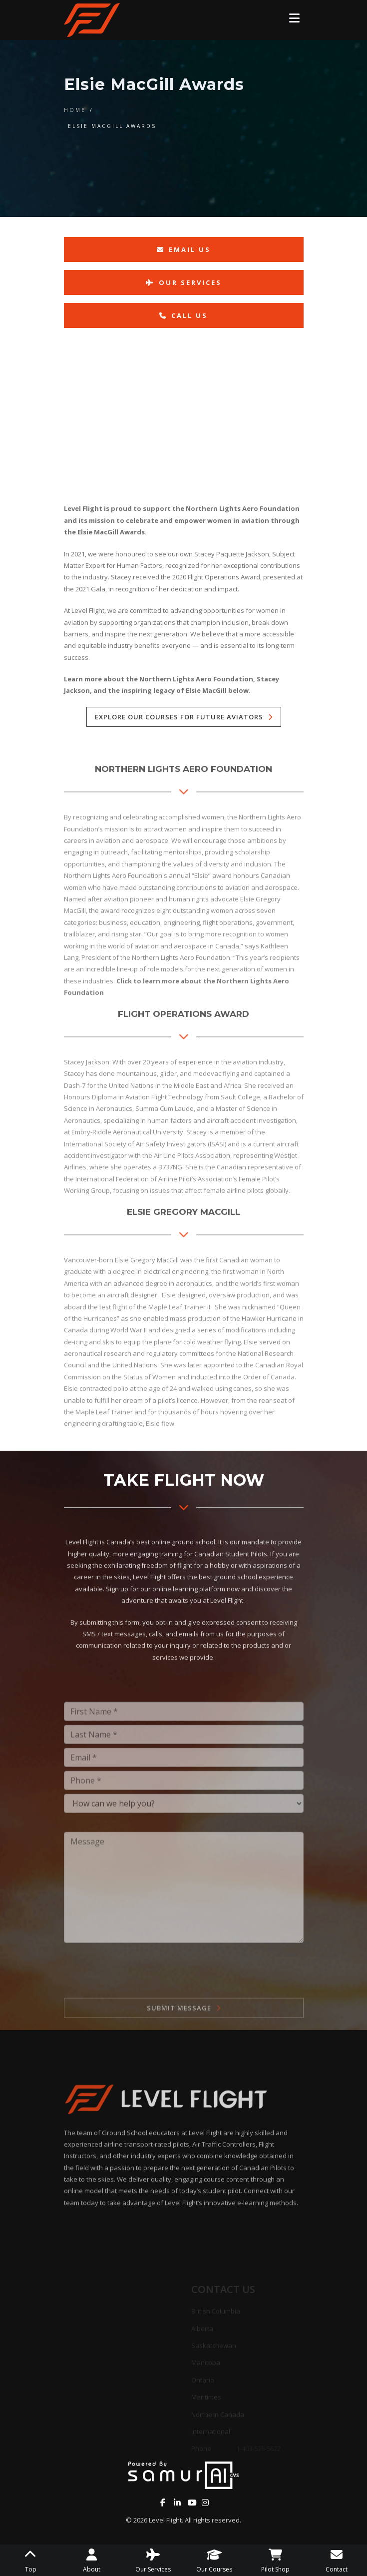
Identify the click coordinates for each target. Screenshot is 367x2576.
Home (75, 109)
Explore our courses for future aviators (179, 716)
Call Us (183, 315)
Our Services (184, 282)
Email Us (184, 249)
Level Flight (165, 2520)
